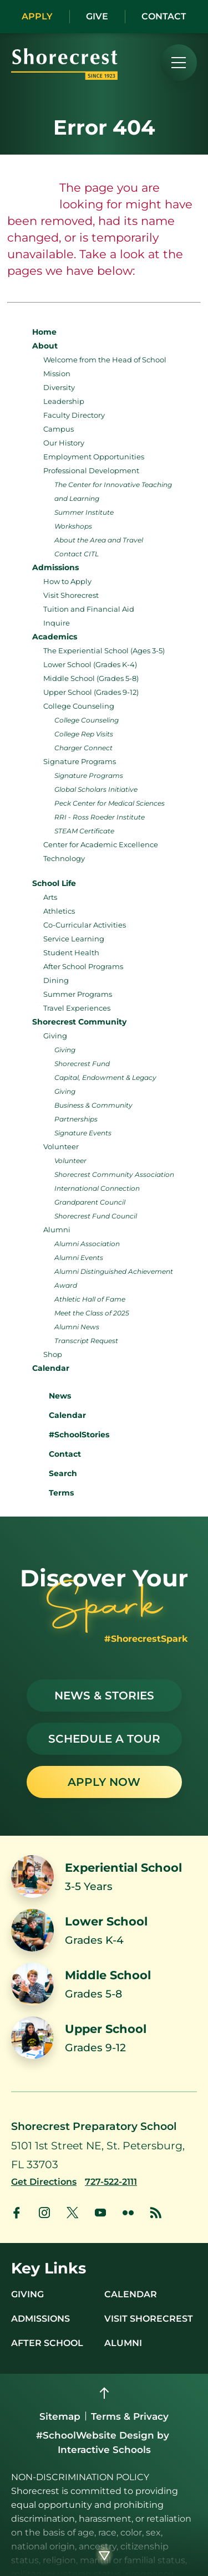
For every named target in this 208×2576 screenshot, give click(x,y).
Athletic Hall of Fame (89, 1299)
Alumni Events (78, 1257)
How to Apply (67, 581)
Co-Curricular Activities (84, 924)
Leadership (63, 401)
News (51, 1394)
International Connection (97, 1188)
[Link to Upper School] (104, 2037)
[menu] (178, 62)
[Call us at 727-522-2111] (111, 2181)
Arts (50, 897)
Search (54, 1472)
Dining (56, 980)
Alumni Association (87, 1244)
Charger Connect (83, 748)
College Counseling (78, 705)
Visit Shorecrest (71, 595)
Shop (52, 1354)
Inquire (56, 622)
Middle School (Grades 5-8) (91, 678)
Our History (63, 442)
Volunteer (61, 1146)
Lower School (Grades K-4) (90, 664)
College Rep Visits (83, 734)
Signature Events (82, 1133)
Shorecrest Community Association (114, 1174)
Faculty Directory (74, 415)
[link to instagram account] (44, 2212)
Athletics (59, 911)
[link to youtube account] (100, 2212)
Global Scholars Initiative (96, 789)
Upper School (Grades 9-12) (91, 692)
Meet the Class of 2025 (91, 1313)
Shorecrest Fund (82, 1063)
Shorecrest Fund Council (95, 1216)
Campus (58, 428)
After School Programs (83, 966)
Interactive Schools (104, 2449)
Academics (54, 637)
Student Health (71, 952)
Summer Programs (77, 994)
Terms (54, 1492)
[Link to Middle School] (104, 1984)
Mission (56, 373)
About (45, 346)
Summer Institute (84, 512)
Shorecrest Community (79, 1022)
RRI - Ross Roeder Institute (99, 817)
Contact (163, 16)
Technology (64, 858)
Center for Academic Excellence (100, 844)
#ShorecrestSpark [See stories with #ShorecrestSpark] (146, 1638)
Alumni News (76, 1327)
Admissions (55, 567)
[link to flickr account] (128, 2212)
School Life (54, 883)
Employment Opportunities (93, 456)
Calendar (50, 1368)
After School (47, 2343)
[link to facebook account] (16, 2212)
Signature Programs (79, 761)
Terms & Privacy (130, 2416)
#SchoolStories (70, 1435)
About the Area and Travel (98, 540)
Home (44, 332)
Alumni (56, 1229)
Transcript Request (86, 1340)
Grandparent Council (89, 1202)
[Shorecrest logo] (64, 76)
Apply (37, 16)
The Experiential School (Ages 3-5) (104, 650)
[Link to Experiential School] (104, 1876)
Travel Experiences (76, 1007)
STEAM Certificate (84, 831)
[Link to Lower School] (104, 1930)
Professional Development (91, 470)
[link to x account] (72, 2212)
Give (97, 16)
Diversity (59, 387)
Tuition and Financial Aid (88, 609)
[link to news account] (155, 2212)
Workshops (73, 526)
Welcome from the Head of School (104, 359)
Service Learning (73, 938)
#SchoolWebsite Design (95, 2435)
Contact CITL (76, 554)
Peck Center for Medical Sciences (109, 803)
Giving (55, 1035)
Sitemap (59, 2416)
